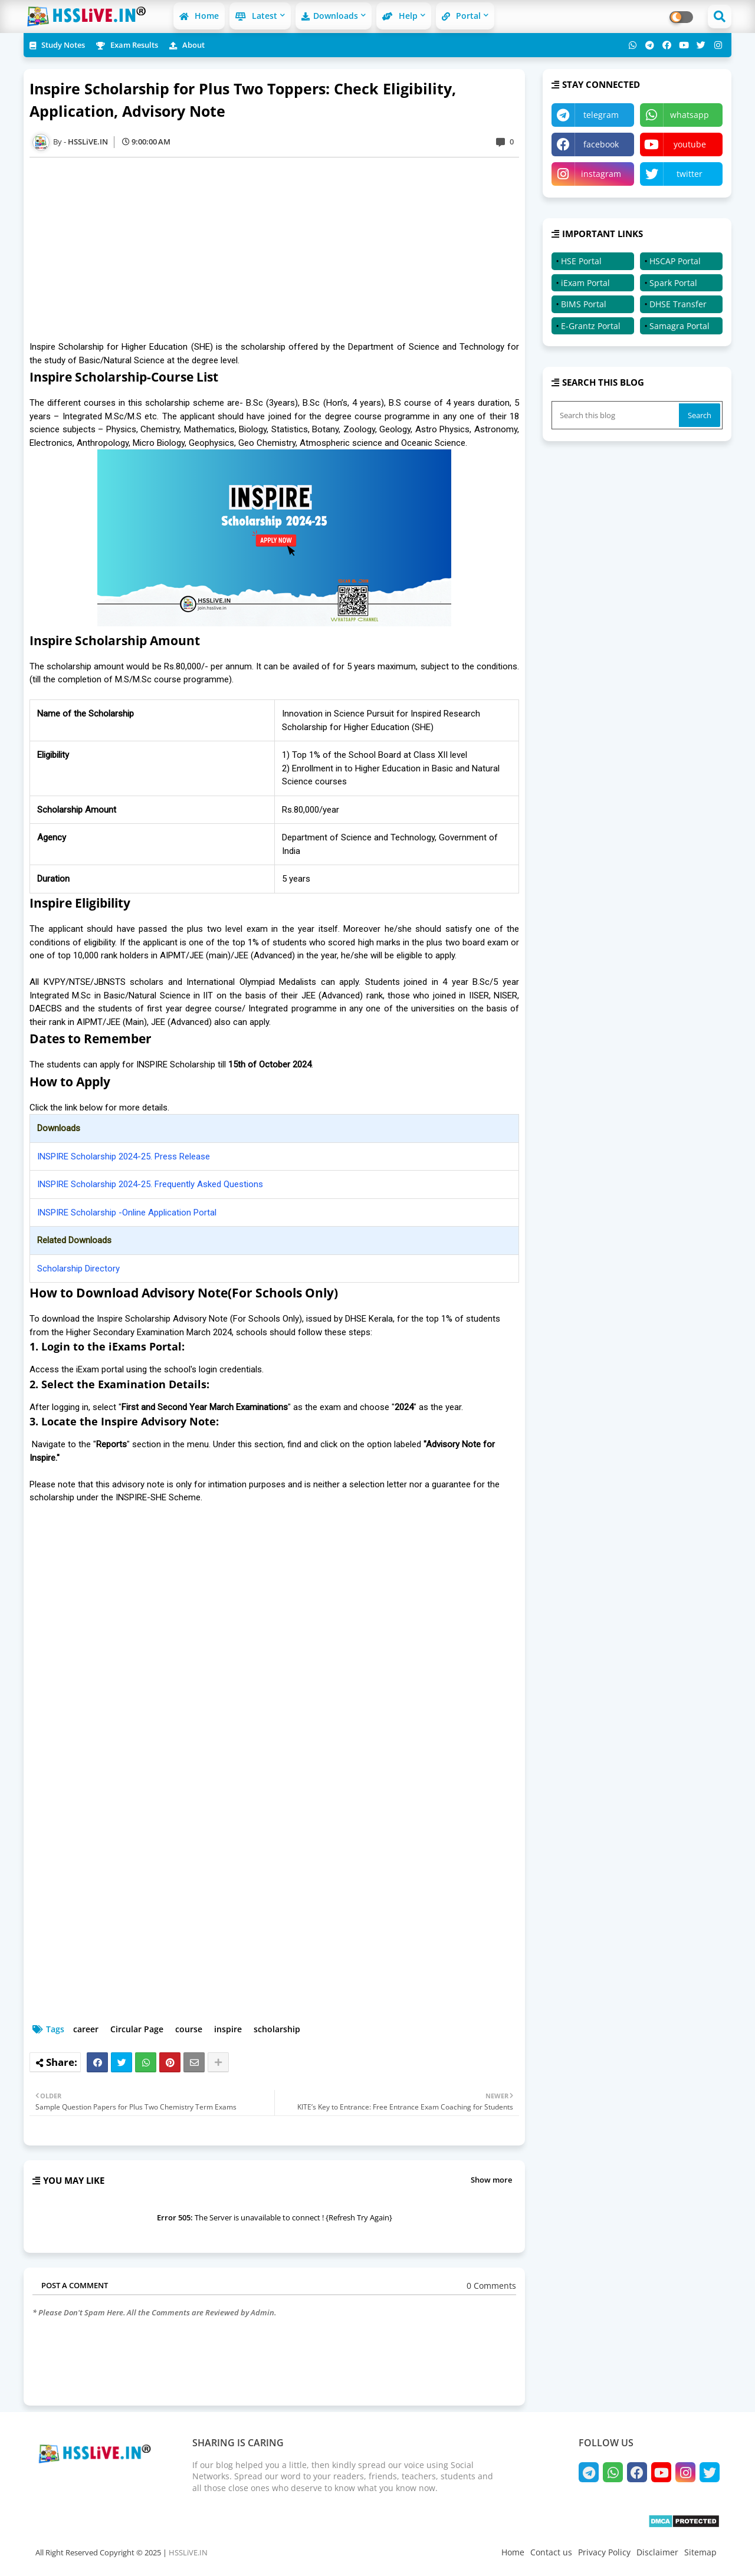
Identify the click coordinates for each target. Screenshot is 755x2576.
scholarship (277, 2029)
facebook (601, 144)
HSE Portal (581, 261)
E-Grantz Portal (591, 325)
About (187, 45)
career (86, 2029)
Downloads (329, 15)
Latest (256, 15)
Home (199, 15)
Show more (491, 2179)
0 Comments (491, 2285)
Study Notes (57, 45)
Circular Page (136, 2029)
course (188, 2029)
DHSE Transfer (678, 304)
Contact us (551, 2552)
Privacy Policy (604, 2552)
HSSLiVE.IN (188, 2552)
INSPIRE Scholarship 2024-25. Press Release (123, 1156)
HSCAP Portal (675, 261)
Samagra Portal (679, 325)
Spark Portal (673, 282)
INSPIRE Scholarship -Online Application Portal (126, 1212)
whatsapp (689, 114)
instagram (601, 173)
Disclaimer (657, 2552)
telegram (601, 114)
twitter (690, 173)
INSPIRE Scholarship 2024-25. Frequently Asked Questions (150, 1184)
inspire (228, 2029)
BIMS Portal (583, 304)
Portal (461, 15)
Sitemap (700, 2552)
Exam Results (127, 45)
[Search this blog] (616, 415)
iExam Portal (585, 282)
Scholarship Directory (78, 1268)
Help (400, 15)
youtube (690, 144)
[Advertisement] (280, 248)
